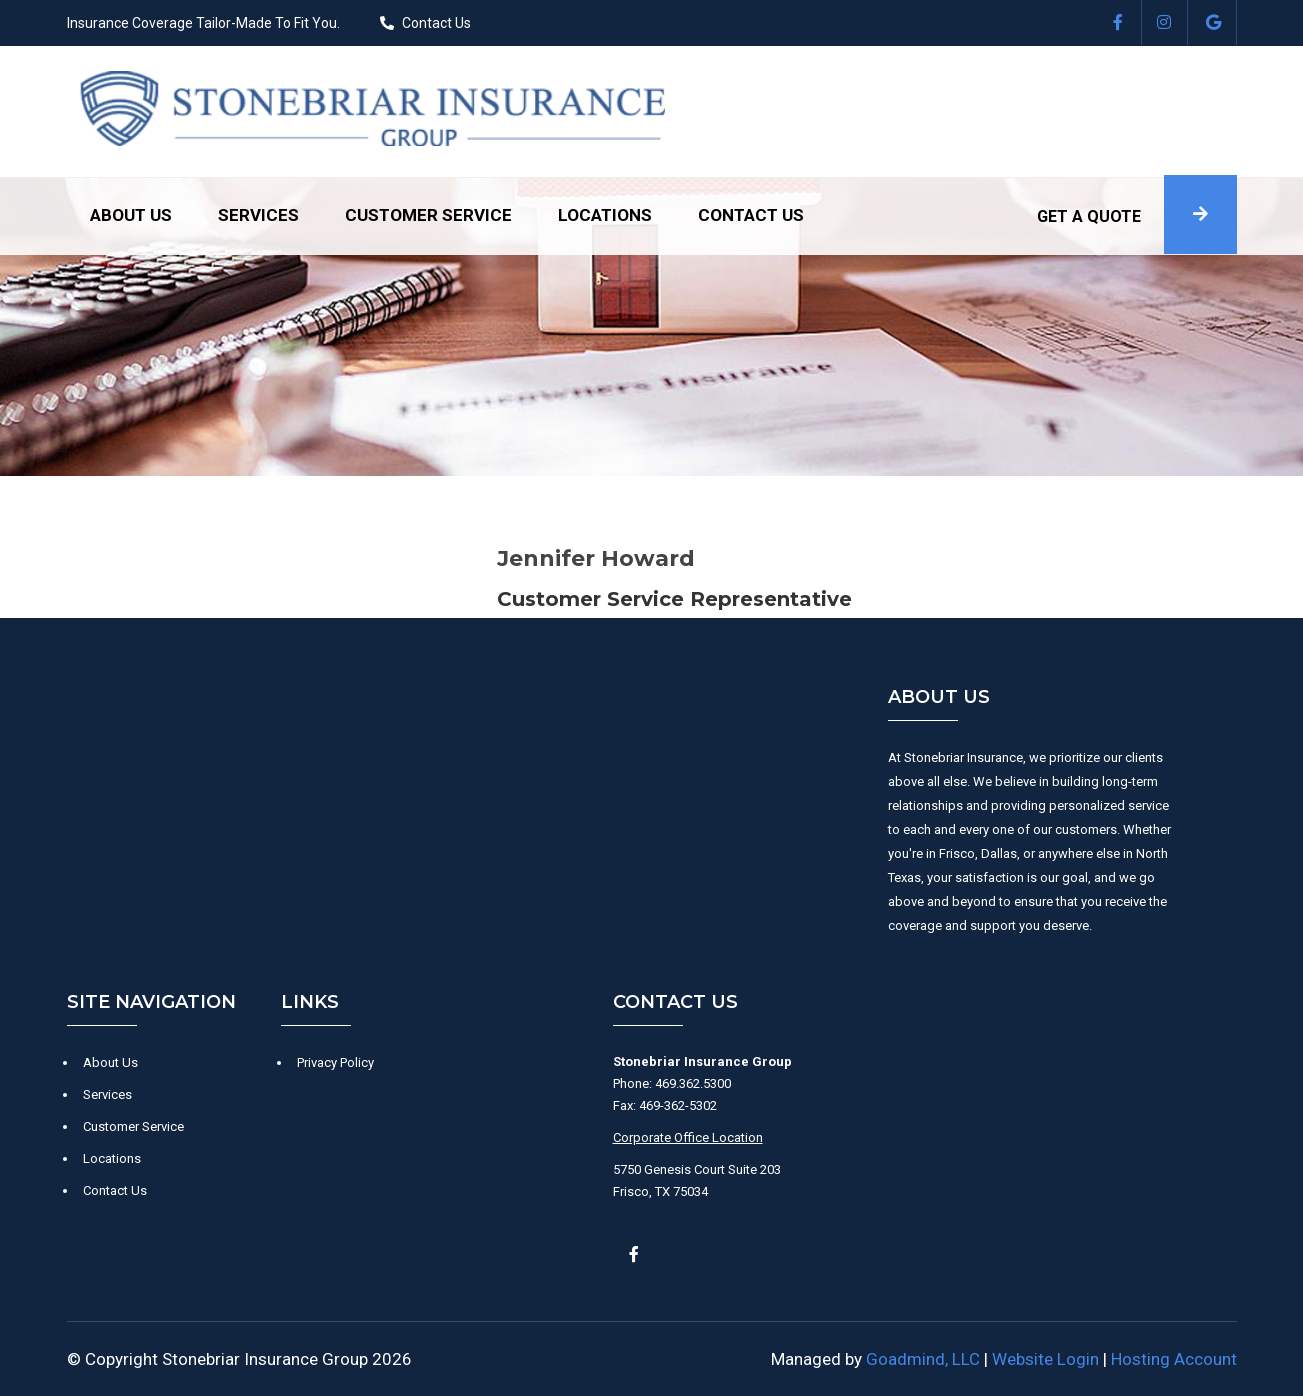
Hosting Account (1174, 1359)
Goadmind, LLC (923, 1359)
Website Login (1045, 1359)
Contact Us (436, 23)
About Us (131, 215)
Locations (605, 215)
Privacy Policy (335, 1062)
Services (258, 215)
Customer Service (428, 215)
